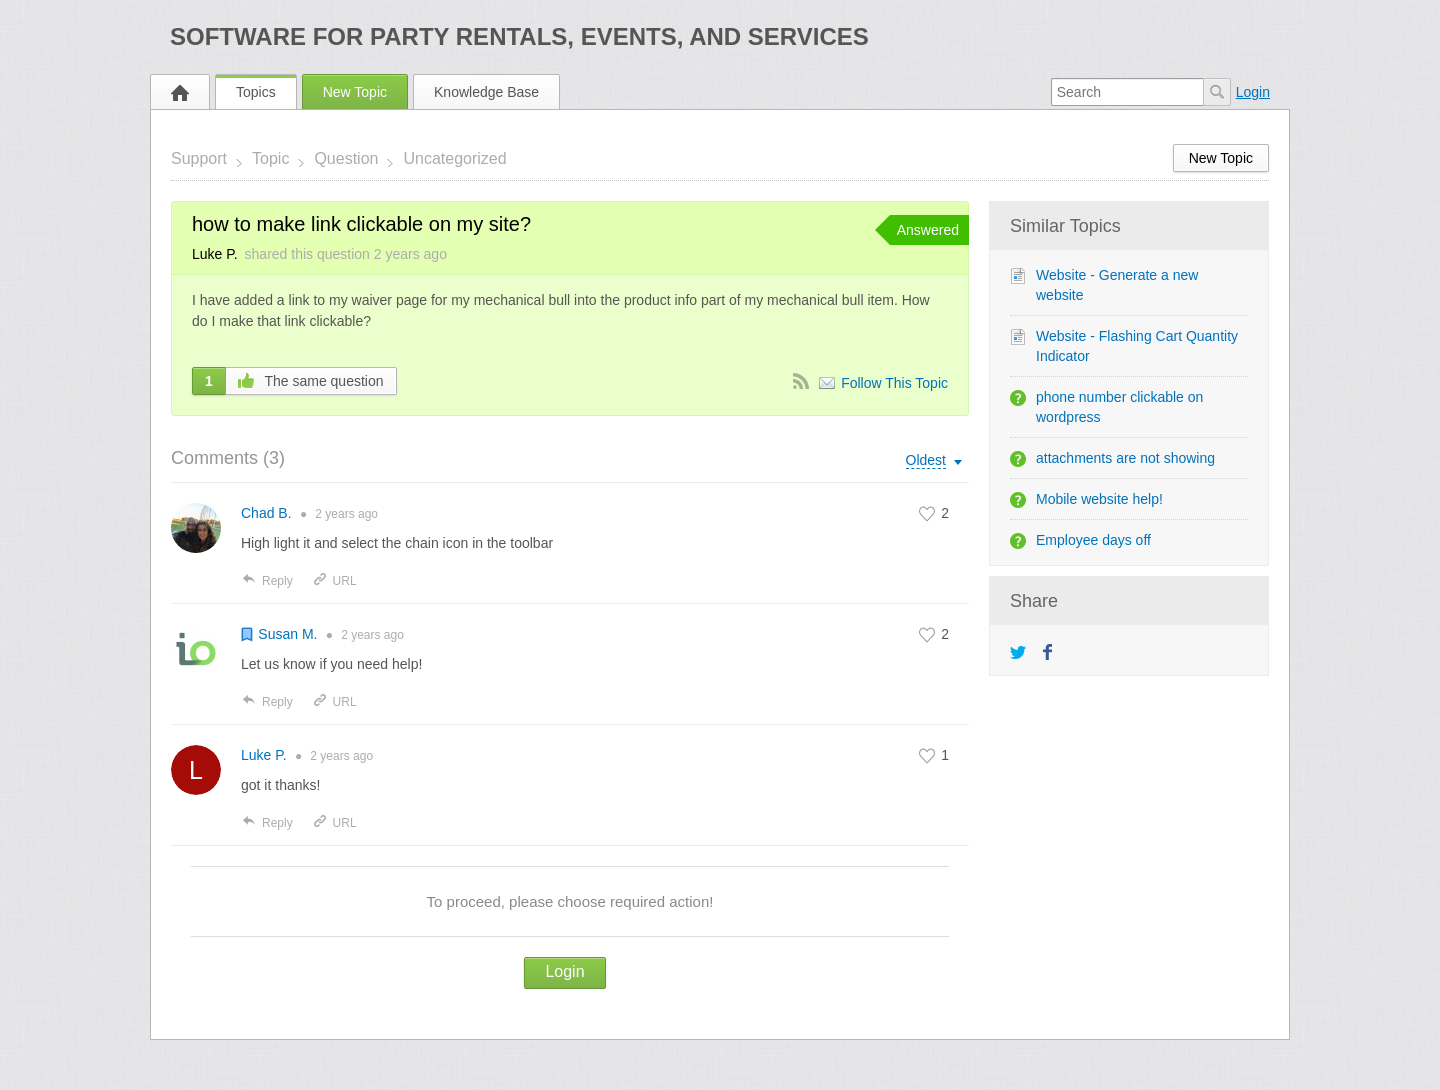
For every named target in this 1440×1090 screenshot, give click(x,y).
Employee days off (1093, 540)
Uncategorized (454, 158)
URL (334, 581)
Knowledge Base (486, 92)
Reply (267, 581)
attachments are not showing (1125, 458)
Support (199, 158)
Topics (256, 92)
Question (346, 158)
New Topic (355, 92)
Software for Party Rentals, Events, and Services (519, 36)
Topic (270, 158)
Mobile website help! (1099, 499)
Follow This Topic (894, 383)
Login (1253, 92)
